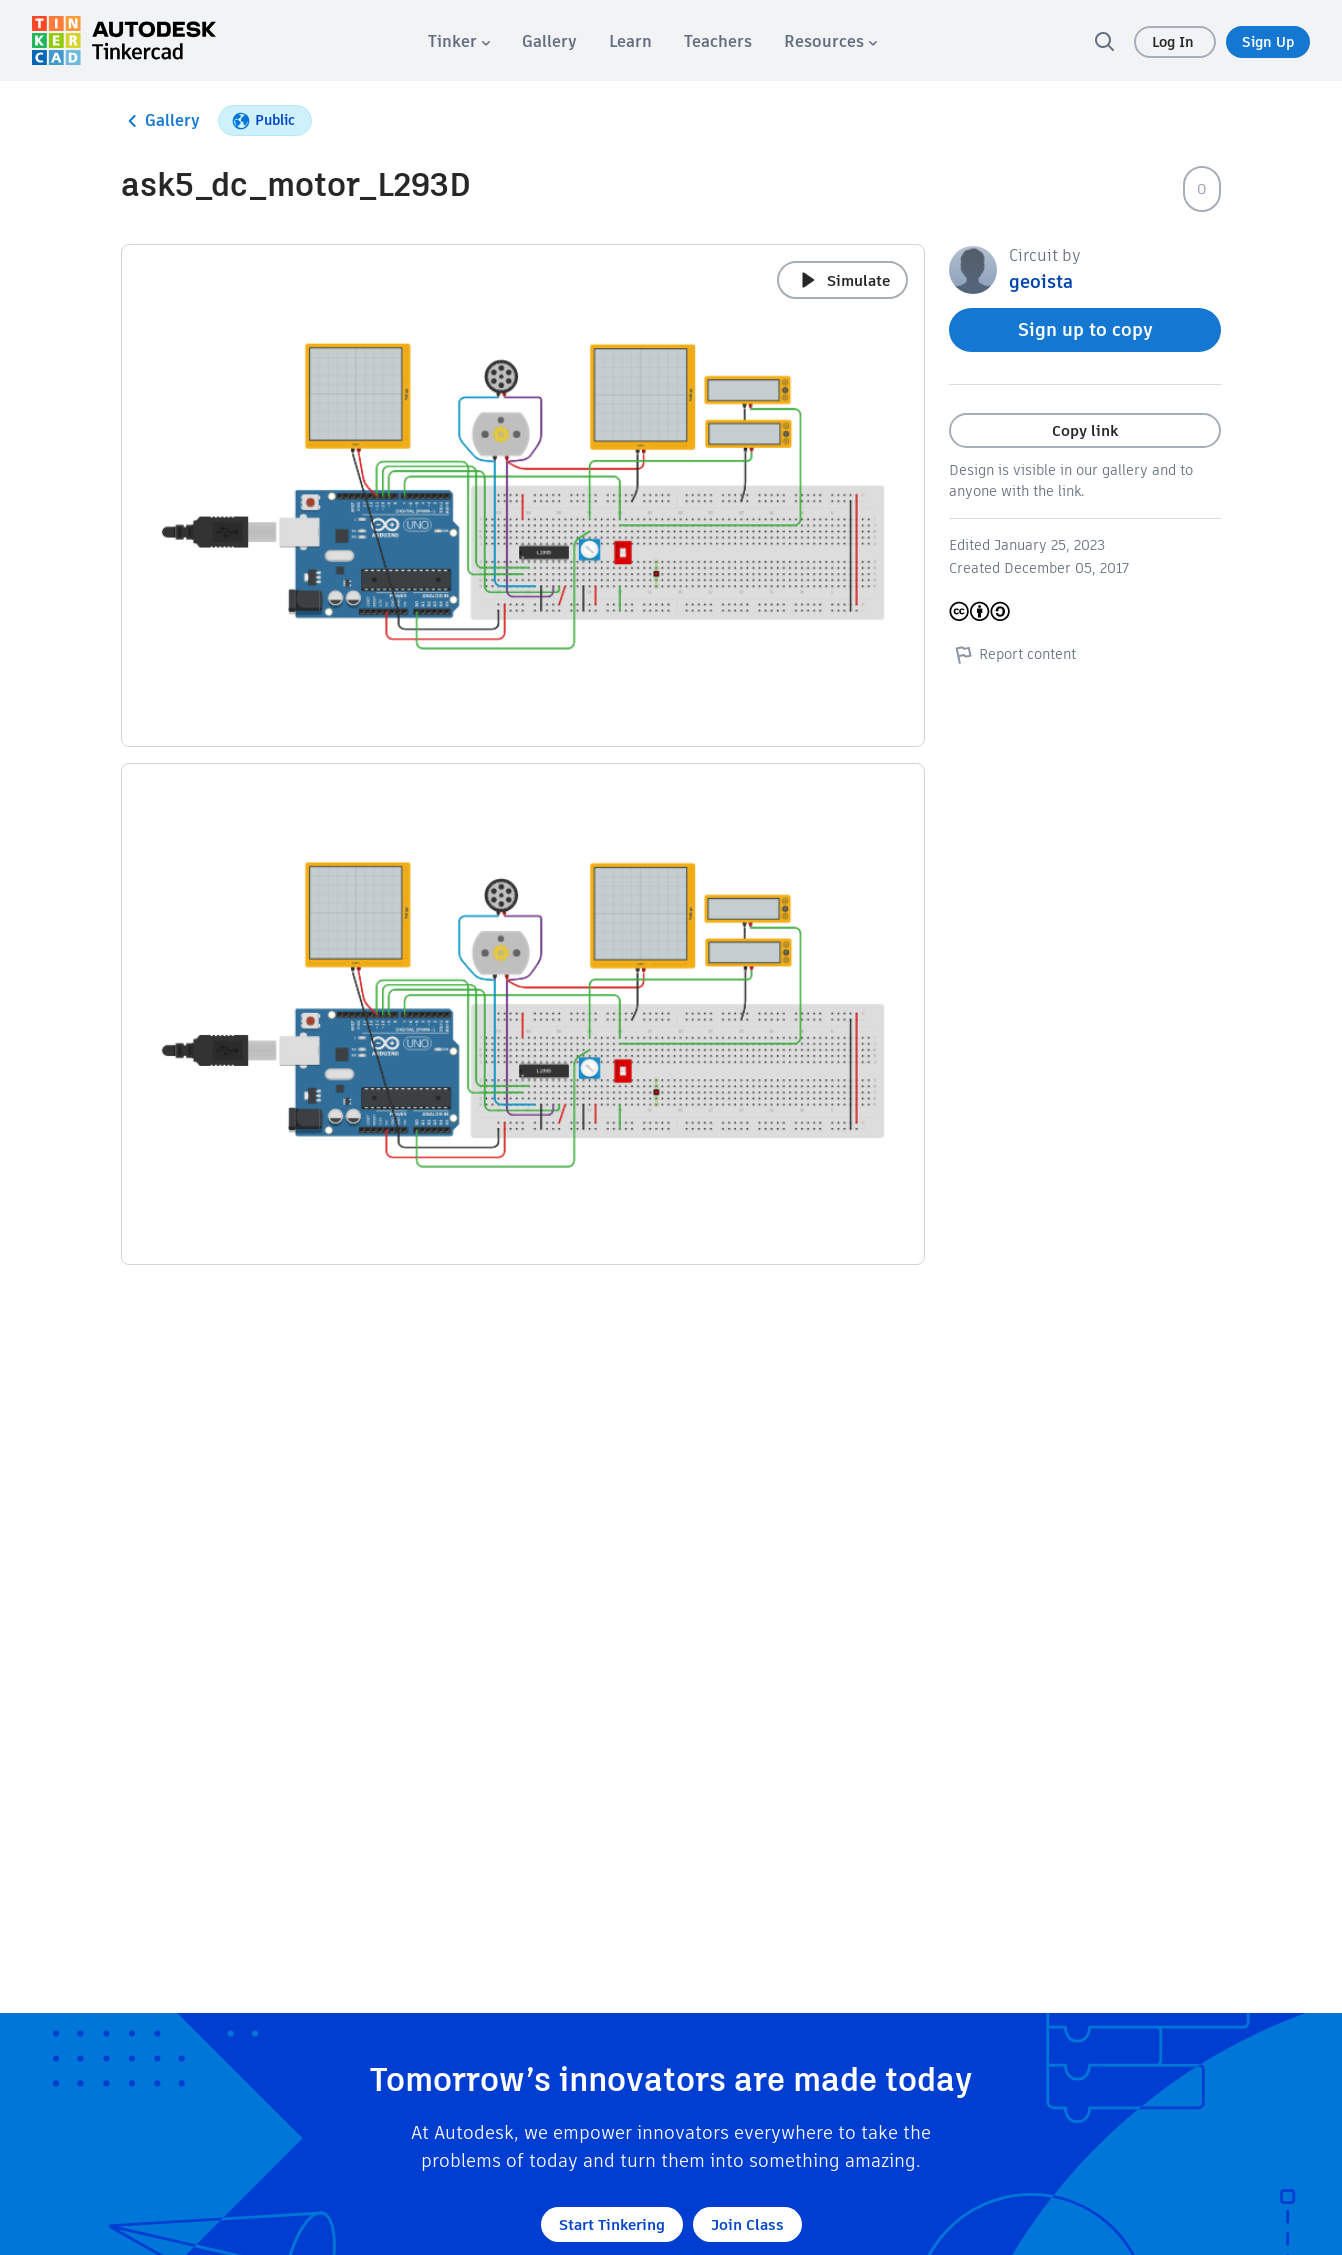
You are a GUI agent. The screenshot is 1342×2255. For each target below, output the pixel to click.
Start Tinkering (612, 2224)
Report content (1012, 654)
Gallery (160, 121)
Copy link (1085, 430)
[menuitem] (459, 41)
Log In (1175, 42)
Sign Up (1268, 42)
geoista (1041, 281)
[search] (1104, 41)
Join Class (747, 2224)
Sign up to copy (1085, 329)
